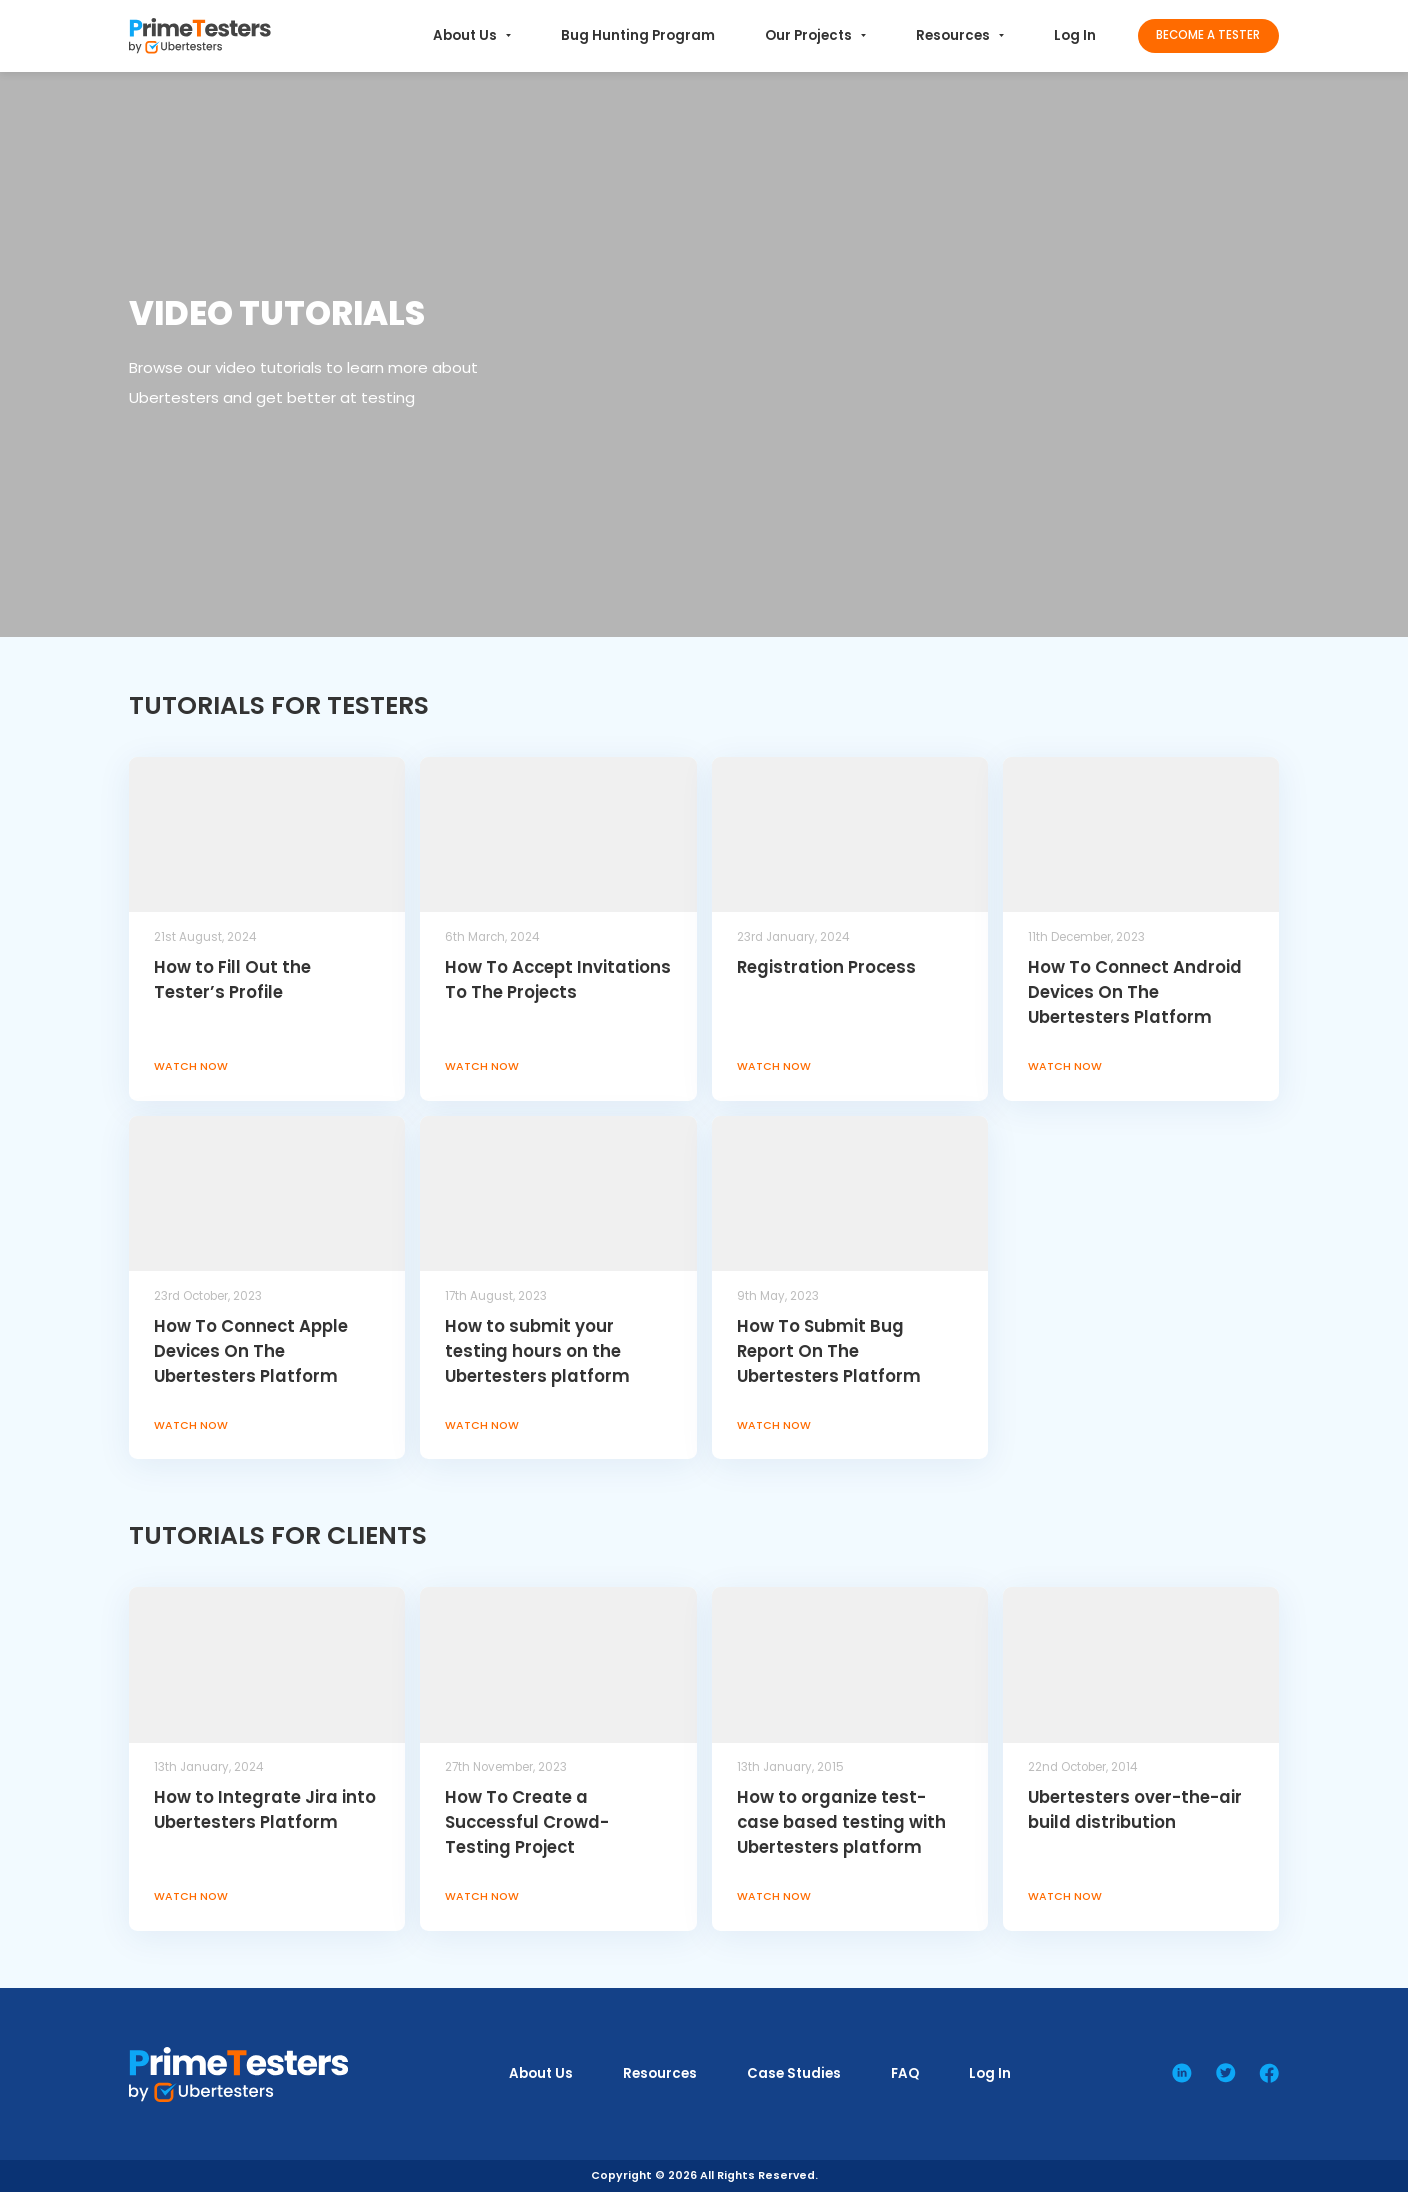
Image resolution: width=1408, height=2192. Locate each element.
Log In (1075, 35)
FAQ (905, 2073)
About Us (472, 35)
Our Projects (815, 35)
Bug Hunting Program (638, 35)
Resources (960, 35)
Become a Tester (1208, 35)
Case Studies (794, 2073)
